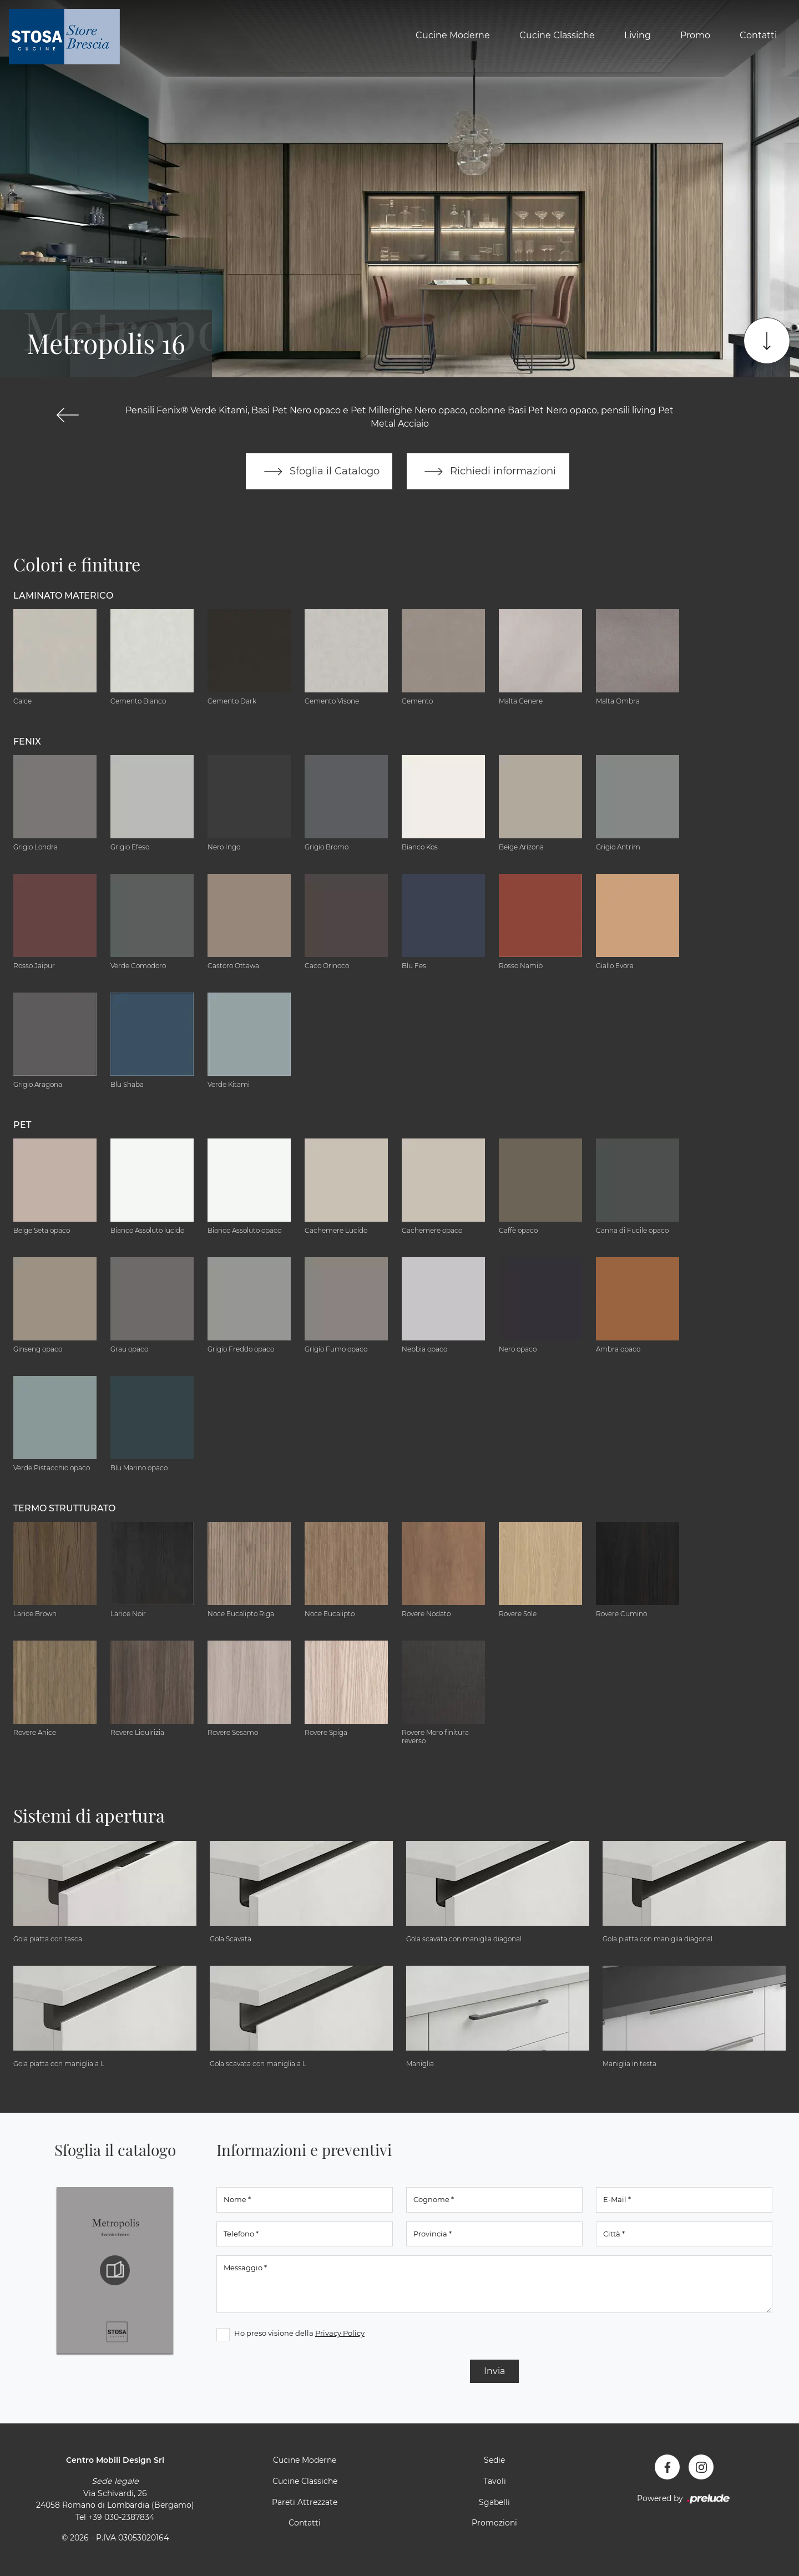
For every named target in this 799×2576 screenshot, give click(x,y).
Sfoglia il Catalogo (319, 471)
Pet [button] (22, 1125)
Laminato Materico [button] (63, 595)
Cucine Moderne (453, 35)
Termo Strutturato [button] (64, 1508)
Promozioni (494, 2523)
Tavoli (494, 2482)
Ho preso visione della (299, 2333)
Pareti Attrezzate (304, 2502)
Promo (695, 35)
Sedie (494, 2461)
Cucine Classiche (557, 35)
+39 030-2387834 (121, 2517)
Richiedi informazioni (488, 471)
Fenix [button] (27, 741)
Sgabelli (494, 2502)
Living (637, 35)
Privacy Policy (340, 2333)
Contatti (758, 35)
